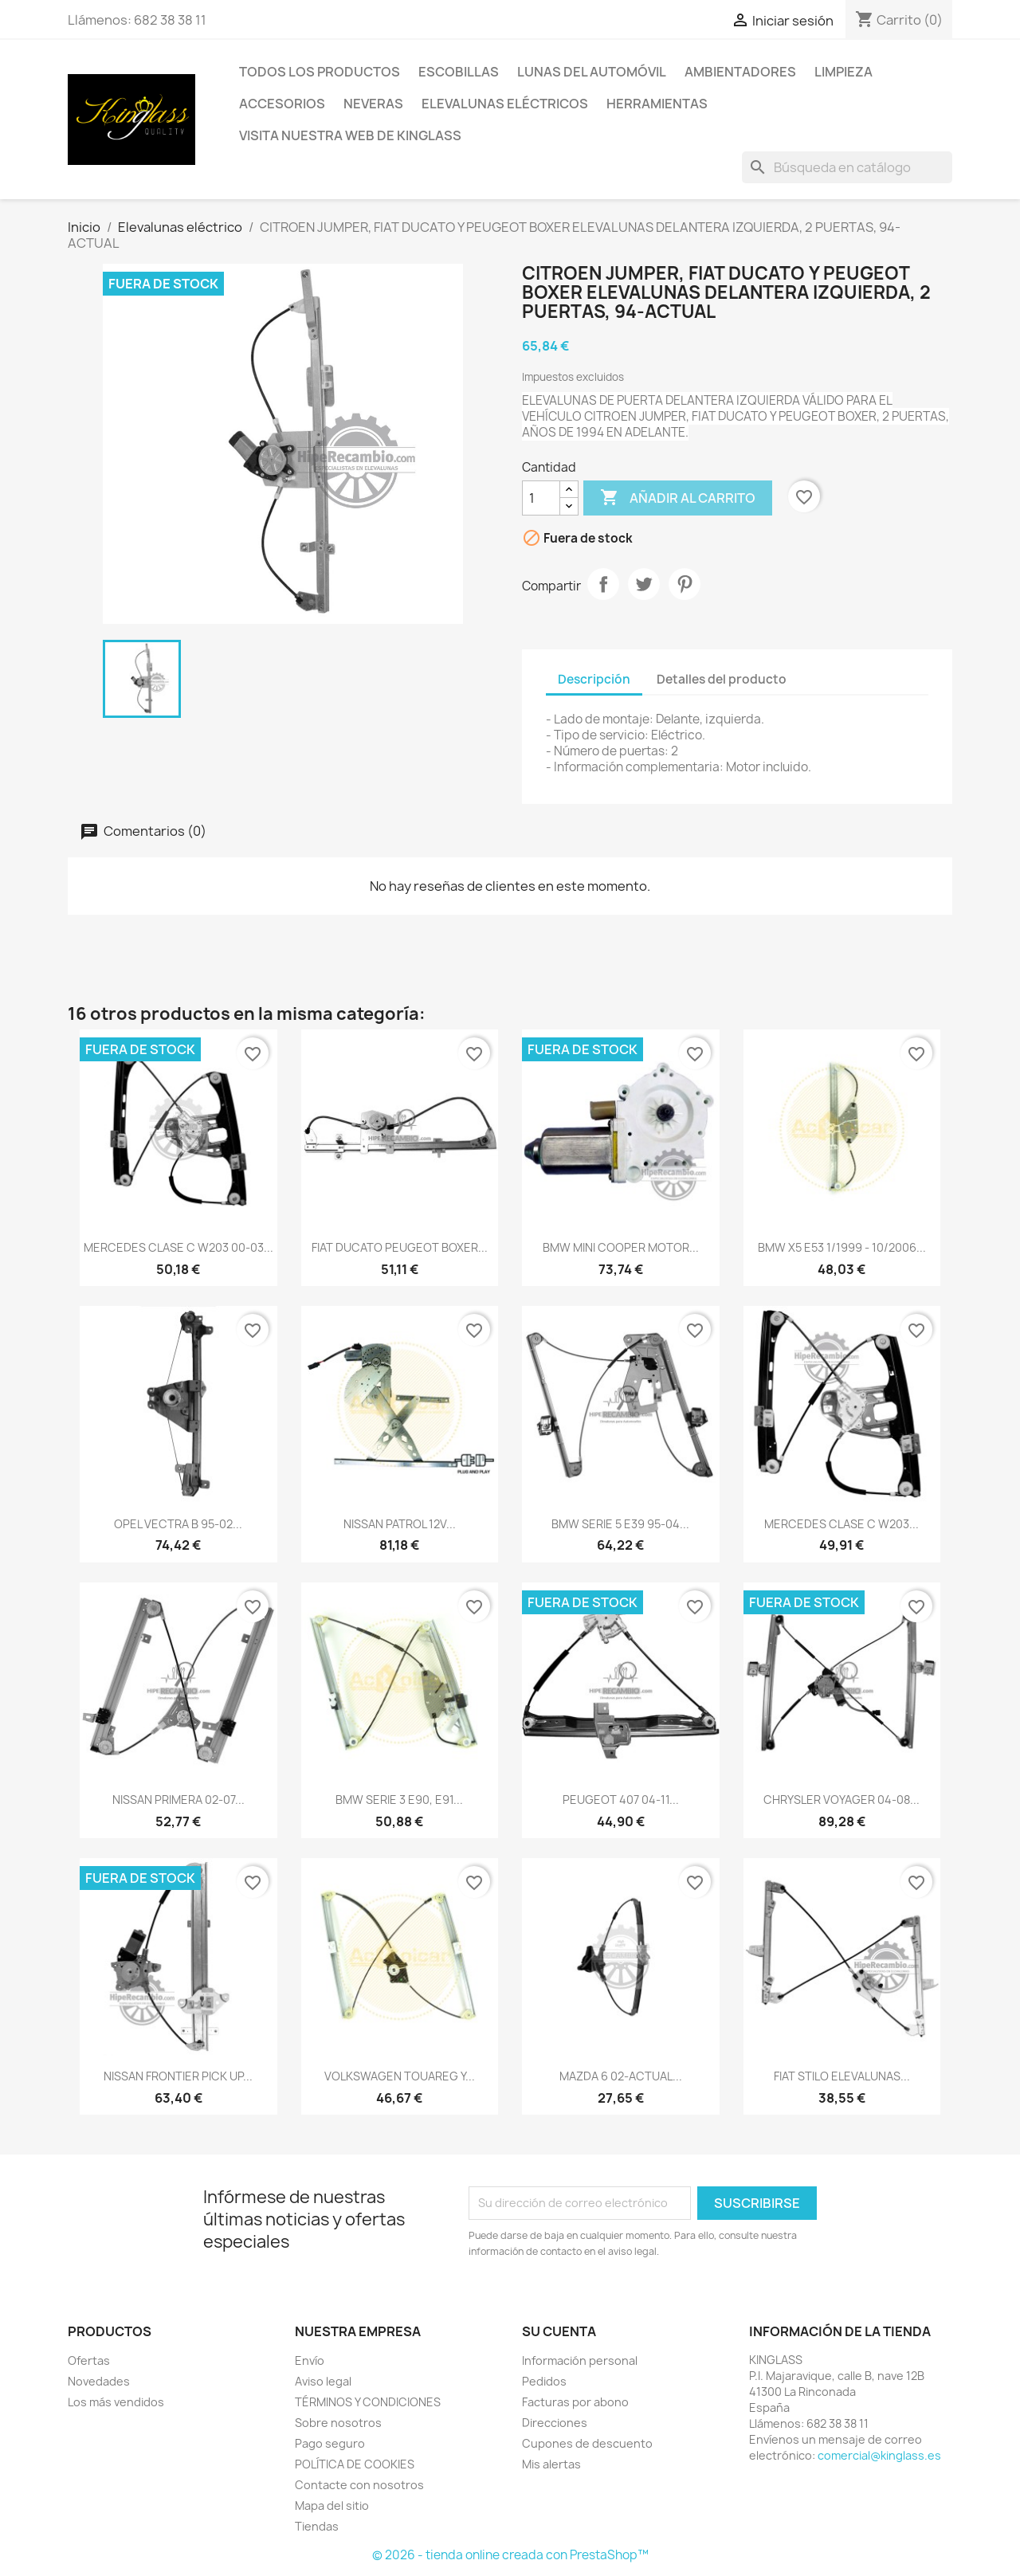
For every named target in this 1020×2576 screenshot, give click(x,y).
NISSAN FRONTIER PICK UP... (178, 2076)
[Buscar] (847, 167)
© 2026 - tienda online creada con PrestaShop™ (510, 2555)
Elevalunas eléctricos (505, 103)
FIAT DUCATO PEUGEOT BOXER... (400, 1247)
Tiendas (317, 2526)
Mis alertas (551, 2464)
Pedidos (544, 2381)
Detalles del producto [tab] (722, 679)
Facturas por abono (575, 2401)
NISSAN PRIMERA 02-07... (178, 1799)
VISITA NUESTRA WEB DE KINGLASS (350, 135)
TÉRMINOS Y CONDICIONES (368, 2401)
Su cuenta (559, 2331)
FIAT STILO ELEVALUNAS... (842, 2076)
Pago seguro (330, 2443)
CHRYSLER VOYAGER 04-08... (841, 1799)
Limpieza (843, 71)
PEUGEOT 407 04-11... (621, 1799)
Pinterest (684, 584)
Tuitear (644, 584)
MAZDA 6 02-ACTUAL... (620, 2076)
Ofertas (89, 2360)
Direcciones (554, 2422)
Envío (309, 2360)
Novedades (99, 2381)
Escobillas (458, 71)
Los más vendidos (116, 2401)
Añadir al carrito (677, 498)
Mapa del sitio (332, 2505)
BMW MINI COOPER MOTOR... (621, 1247)
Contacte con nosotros (359, 2484)
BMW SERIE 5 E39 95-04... (620, 1523)
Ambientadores (740, 71)
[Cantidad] (541, 498)
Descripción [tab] (594, 679)
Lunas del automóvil (591, 71)
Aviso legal (323, 2381)
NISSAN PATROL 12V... (399, 1523)
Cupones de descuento (587, 2443)
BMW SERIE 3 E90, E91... (399, 1799)
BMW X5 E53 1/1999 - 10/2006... (842, 1247)
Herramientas (657, 103)
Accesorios (282, 103)
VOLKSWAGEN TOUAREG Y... (399, 2076)
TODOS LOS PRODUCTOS (319, 71)
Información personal (580, 2360)
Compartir (603, 584)
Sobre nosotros (338, 2422)
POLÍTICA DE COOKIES (354, 2464)
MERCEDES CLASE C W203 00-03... (178, 1247)
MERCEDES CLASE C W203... (841, 1523)
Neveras (373, 103)
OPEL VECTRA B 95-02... (178, 1523)
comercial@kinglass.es (879, 2455)
